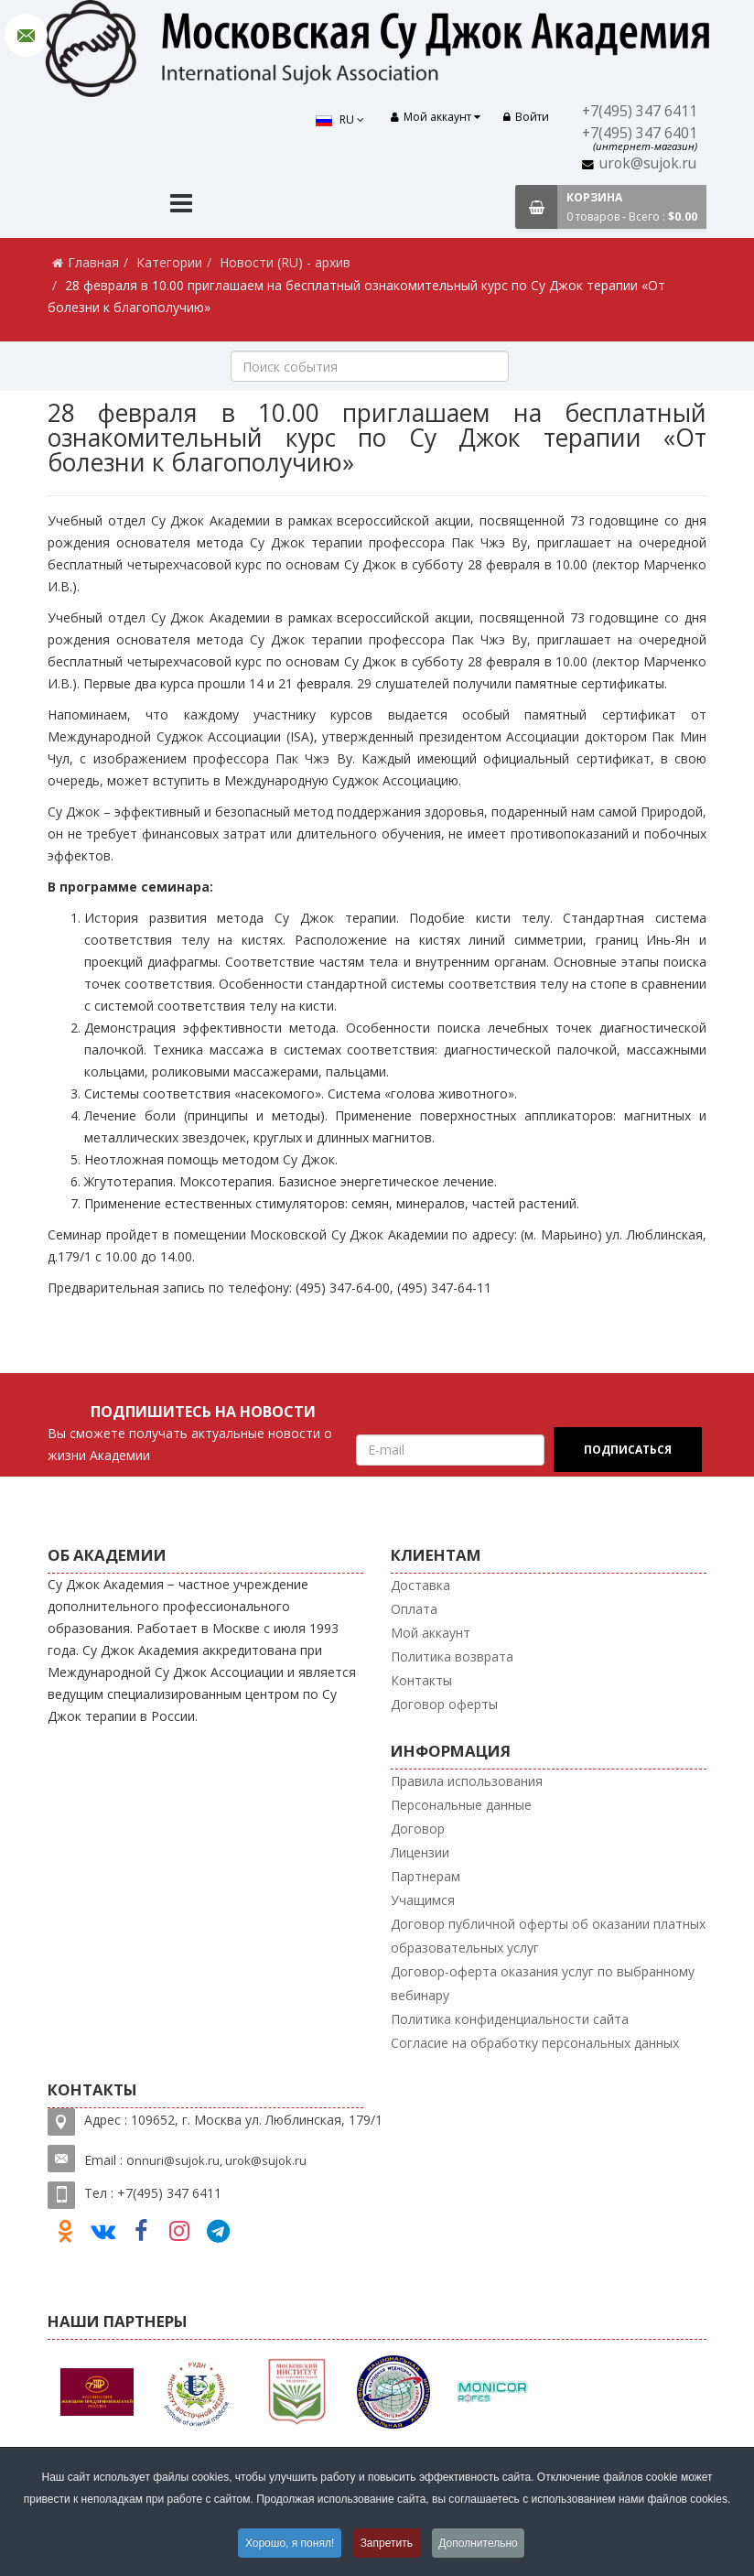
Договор (418, 1828)
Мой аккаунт (430, 1632)
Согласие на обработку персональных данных (535, 2042)
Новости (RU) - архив (285, 262)
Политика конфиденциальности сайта (510, 2019)
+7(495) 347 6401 (639, 133)
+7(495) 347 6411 (639, 111)
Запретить (387, 2543)
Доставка (420, 1585)
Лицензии (420, 1852)
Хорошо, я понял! (288, 2543)
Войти (526, 116)
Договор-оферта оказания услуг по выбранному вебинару (543, 1983)
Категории (169, 262)
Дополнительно (478, 2543)
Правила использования (467, 1781)
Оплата (414, 1609)
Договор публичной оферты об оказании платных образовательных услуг (548, 1935)
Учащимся (423, 1900)
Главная (93, 262)
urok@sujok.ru (647, 163)
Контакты (421, 1680)
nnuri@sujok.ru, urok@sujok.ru (221, 2160)
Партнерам (425, 1876)
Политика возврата (452, 1656)
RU (339, 119)
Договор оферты (444, 1704)
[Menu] (181, 205)
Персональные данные (461, 1804)
